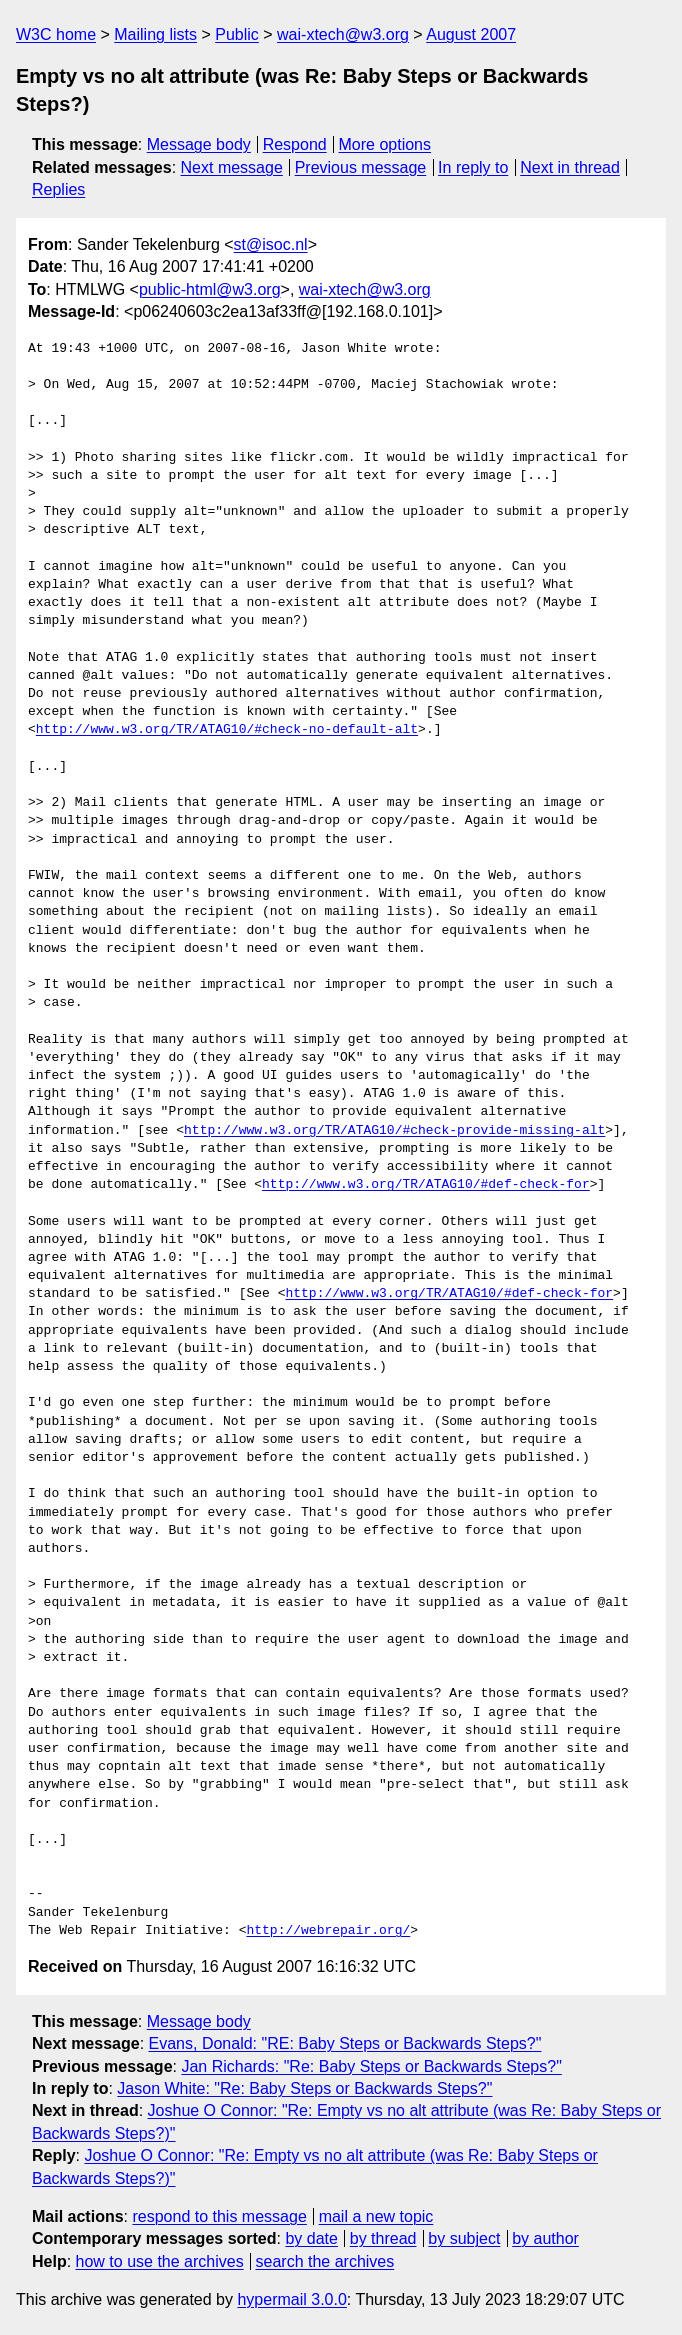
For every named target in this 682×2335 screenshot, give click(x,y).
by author (545, 2238)
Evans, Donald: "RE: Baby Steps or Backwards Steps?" (345, 2043)
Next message (232, 167)
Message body (199, 144)
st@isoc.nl (271, 244)
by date (311, 2238)
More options (385, 144)
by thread (383, 2238)
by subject (464, 2238)
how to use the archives (160, 2261)
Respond (295, 144)
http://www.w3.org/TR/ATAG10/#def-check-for (426, 1185)
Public (237, 34)
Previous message (361, 167)
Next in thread (570, 167)
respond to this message (219, 2216)
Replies (58, 189)
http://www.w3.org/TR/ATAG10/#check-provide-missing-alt (394, 1131)
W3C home (56, 34)
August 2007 (471, 34)
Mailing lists (155, 34)
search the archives (325, 2261)
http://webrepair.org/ (328, 1931)
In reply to (473, 167)
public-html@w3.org (210, 289)
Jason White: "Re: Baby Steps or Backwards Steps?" (304, 2088)
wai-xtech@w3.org (343, 34)
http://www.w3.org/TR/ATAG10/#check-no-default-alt (227, 730)
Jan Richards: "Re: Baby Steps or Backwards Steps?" (371, 2066)
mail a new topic (376, 2216)
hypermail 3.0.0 (291, 2299)
